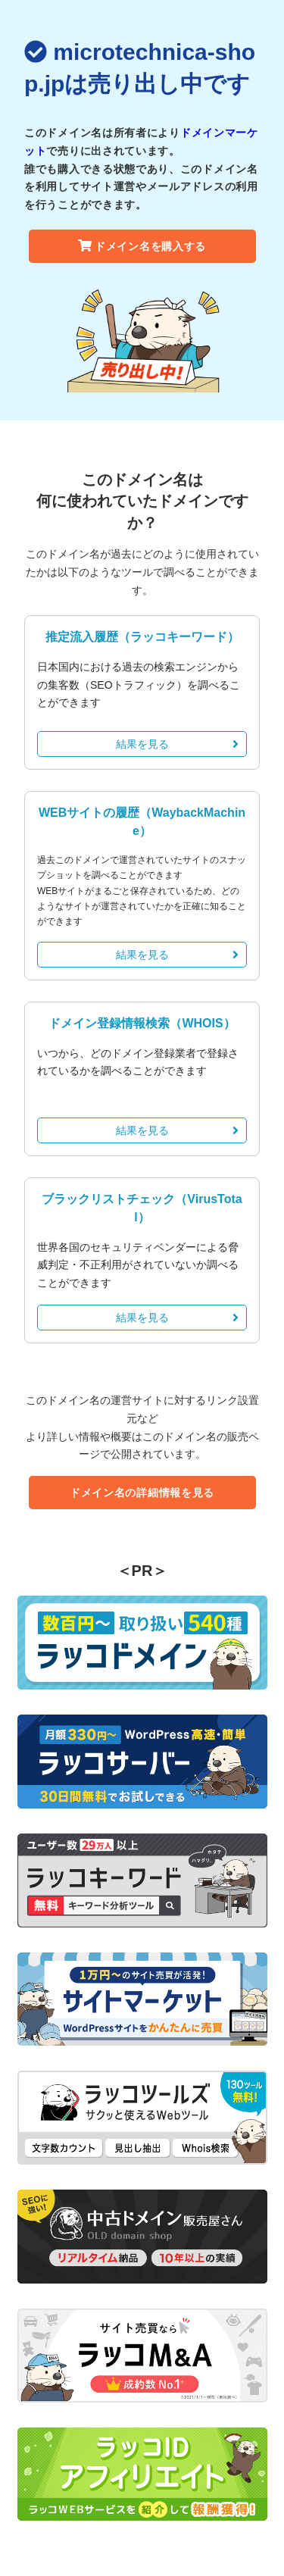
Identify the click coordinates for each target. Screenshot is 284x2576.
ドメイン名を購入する (142, 246)
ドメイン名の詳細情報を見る (142, 1493)
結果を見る (177, 744)
